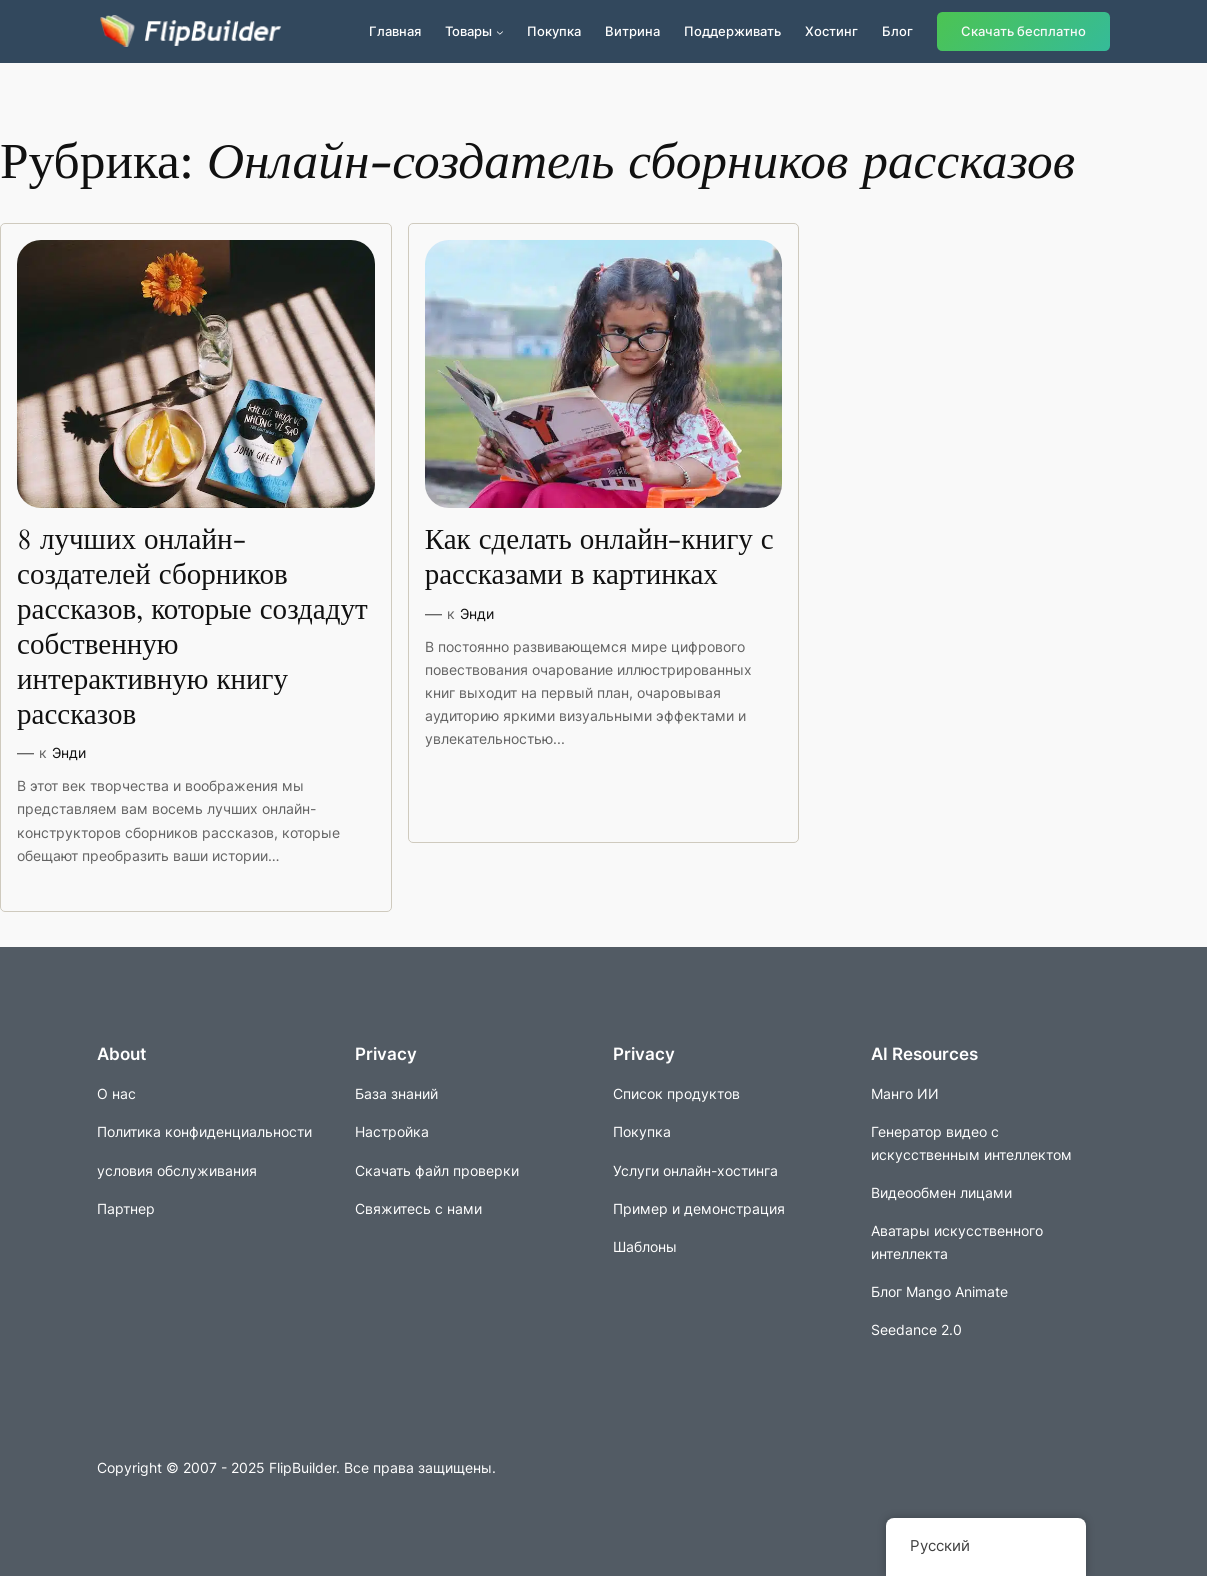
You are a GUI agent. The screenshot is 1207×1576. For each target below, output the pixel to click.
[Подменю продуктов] (500, 32)
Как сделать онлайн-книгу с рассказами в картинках (599, 558)
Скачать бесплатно (1023, 31)
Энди (69, 752)
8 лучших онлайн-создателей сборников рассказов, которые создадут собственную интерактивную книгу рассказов (192, 627)
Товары (468, 31)
